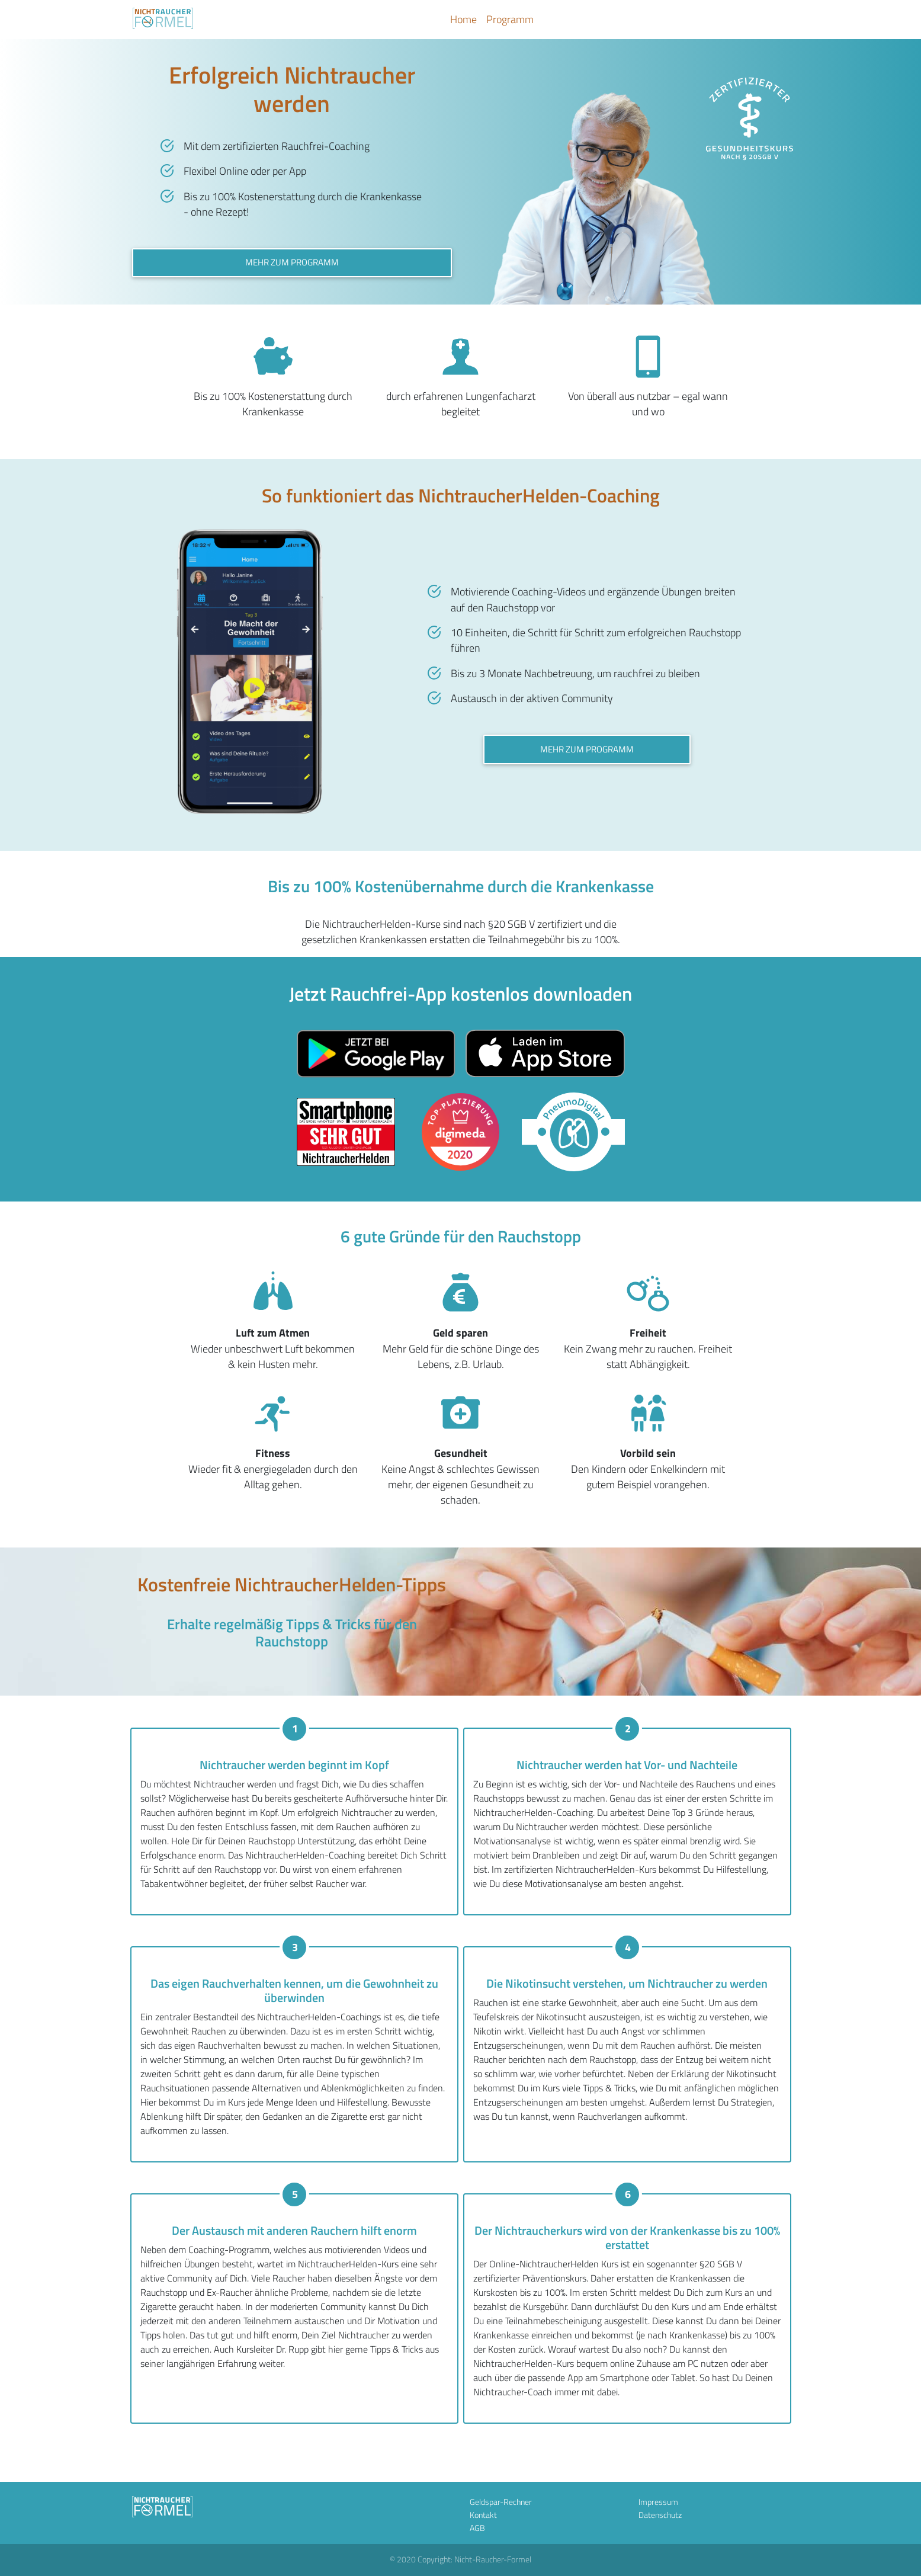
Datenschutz (660, 2514)
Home (463, 19)
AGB (477, 2528)
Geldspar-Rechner (501, 2501)
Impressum (658, 2501)
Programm (510, 19)
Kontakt (483, 2514)
